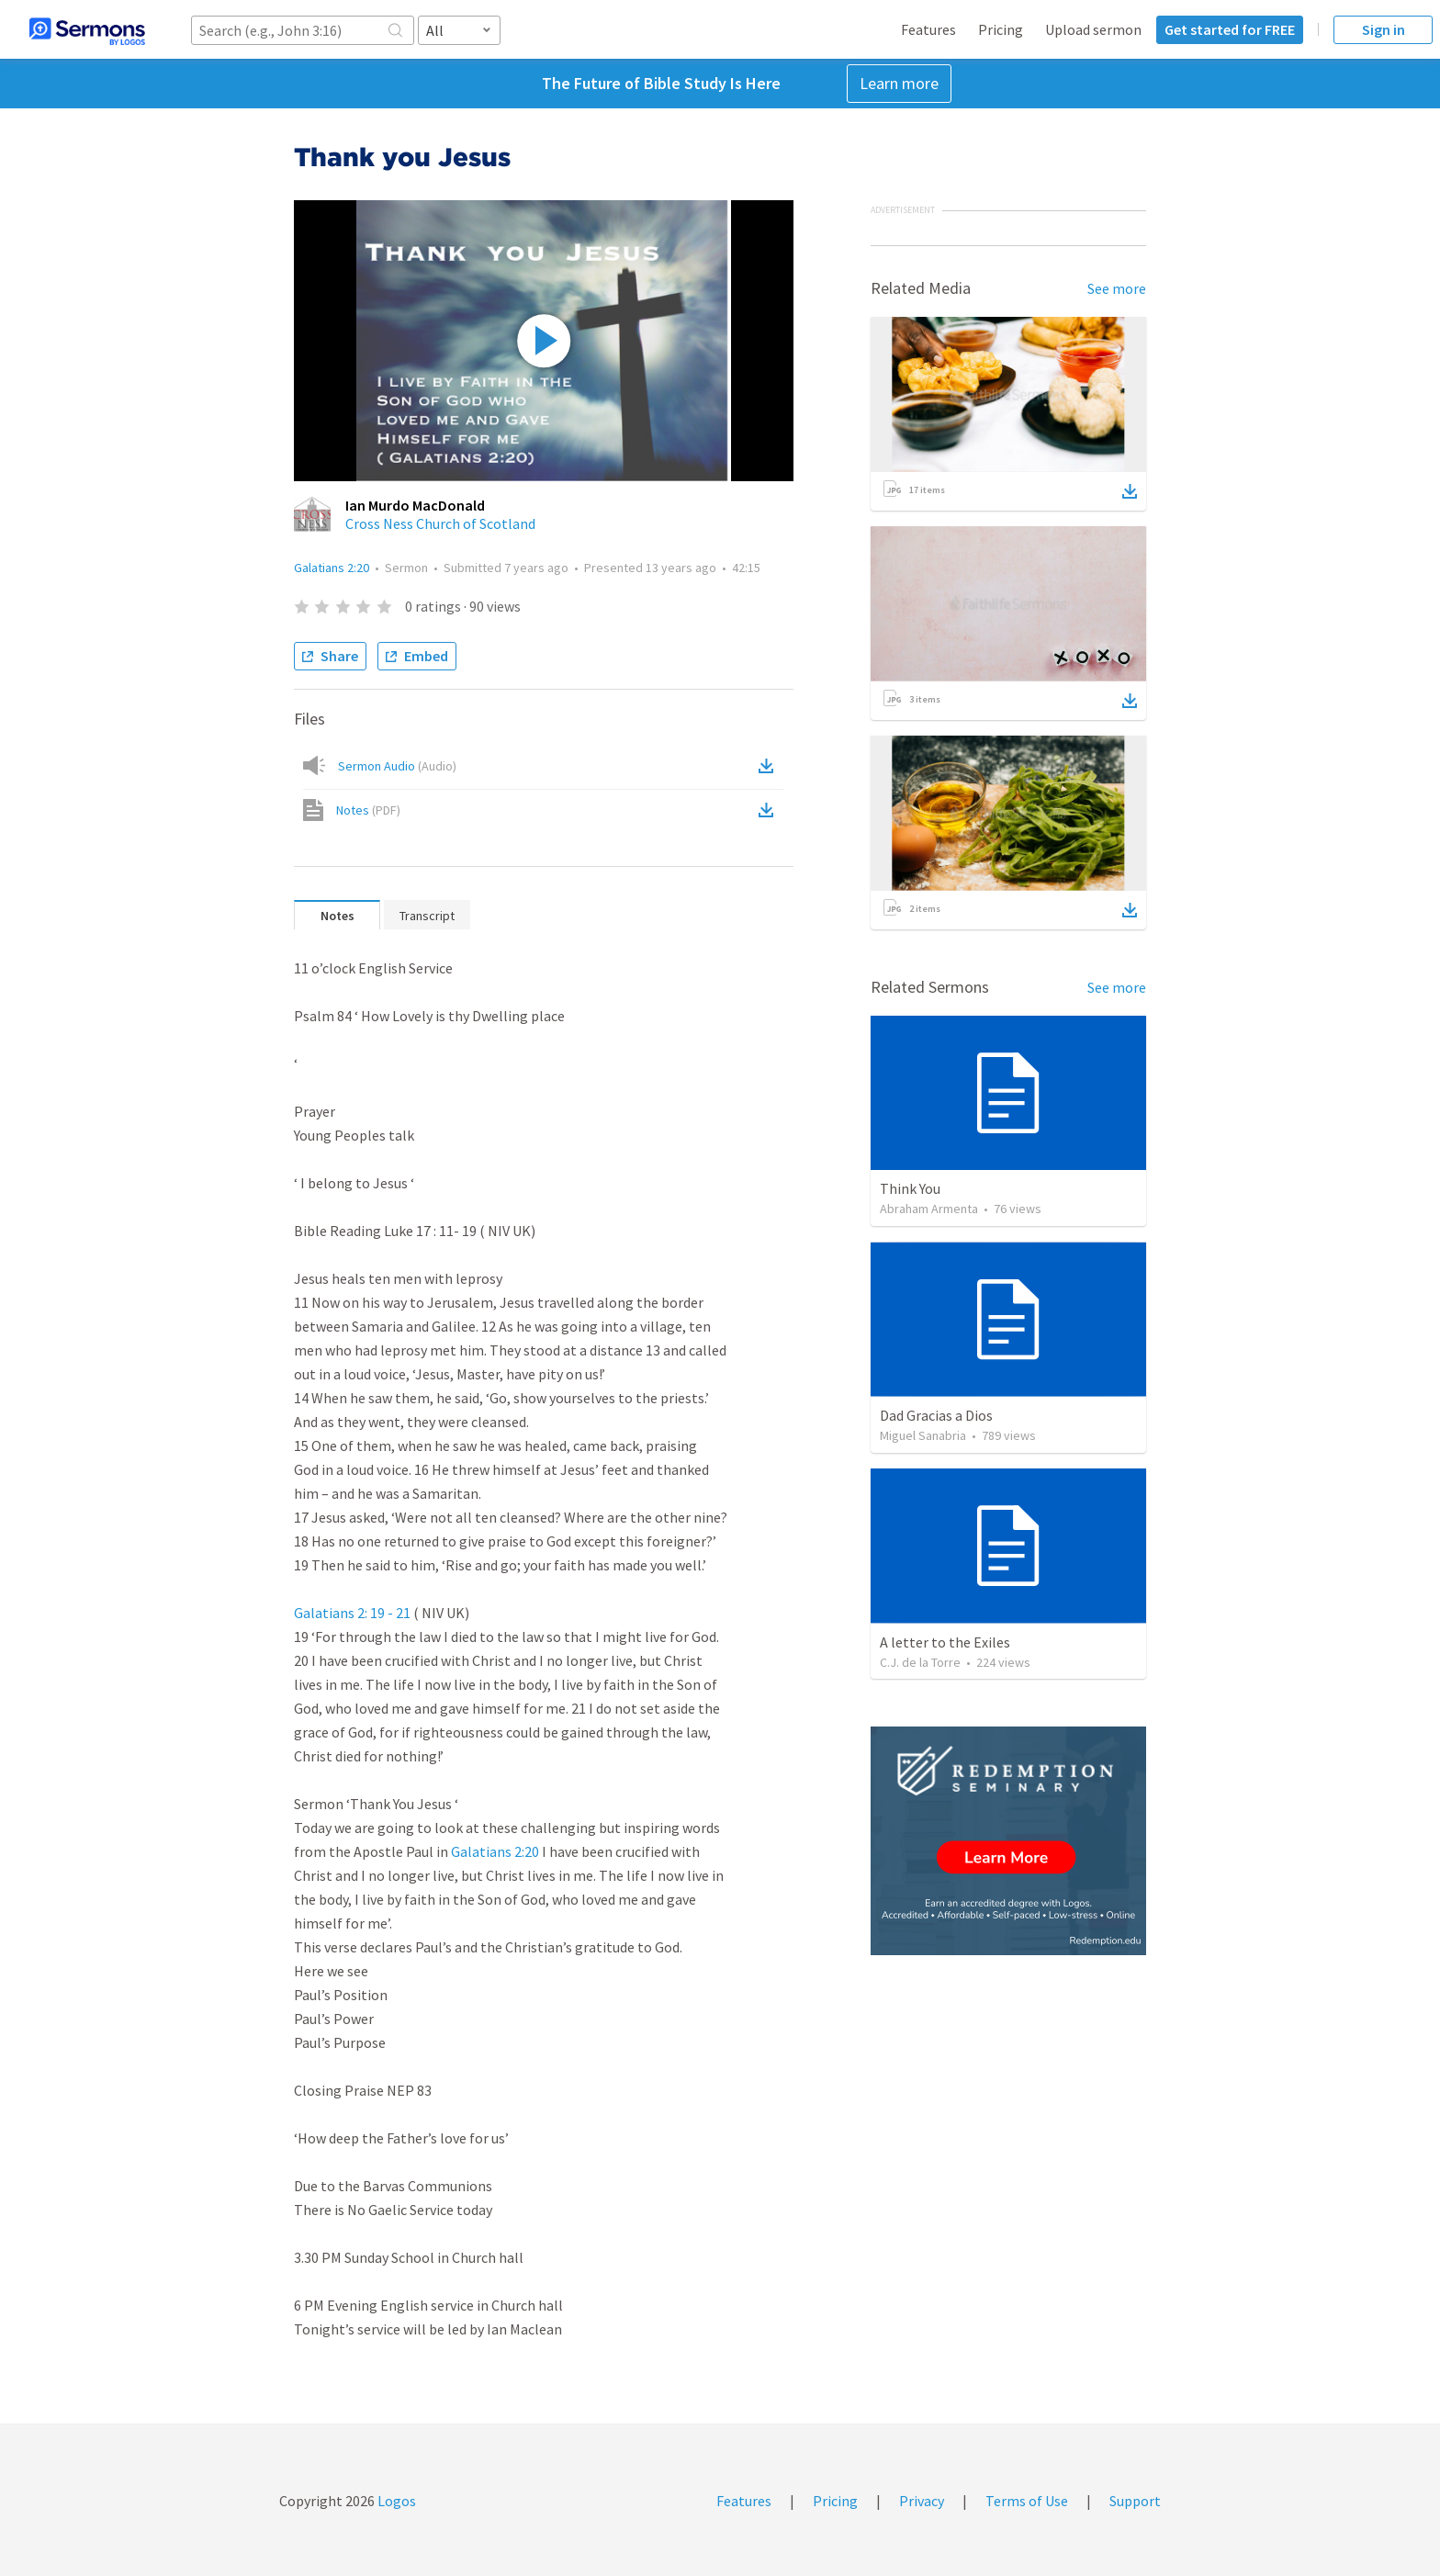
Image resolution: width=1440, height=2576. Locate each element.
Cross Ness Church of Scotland (440, 523)
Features (928, 29)
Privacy (921, 2501)
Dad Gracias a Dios (936, 1415)
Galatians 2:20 (331, 567)
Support (1135, 2501)
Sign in (1383, 29)
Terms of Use (1026, 2501)
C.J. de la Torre (920, 1662)
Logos (395, 2501)
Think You (910, 1188)
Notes (368, 810)
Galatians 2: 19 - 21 (352, 1612)
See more (1116, 288)
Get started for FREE (1229, 29)
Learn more (899, 83)
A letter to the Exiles (945, 1642)
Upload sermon (1093, 29)
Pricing (1000, 29)
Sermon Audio (397, 766)
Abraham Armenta (929, 1208)
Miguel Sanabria (923, 1435)
